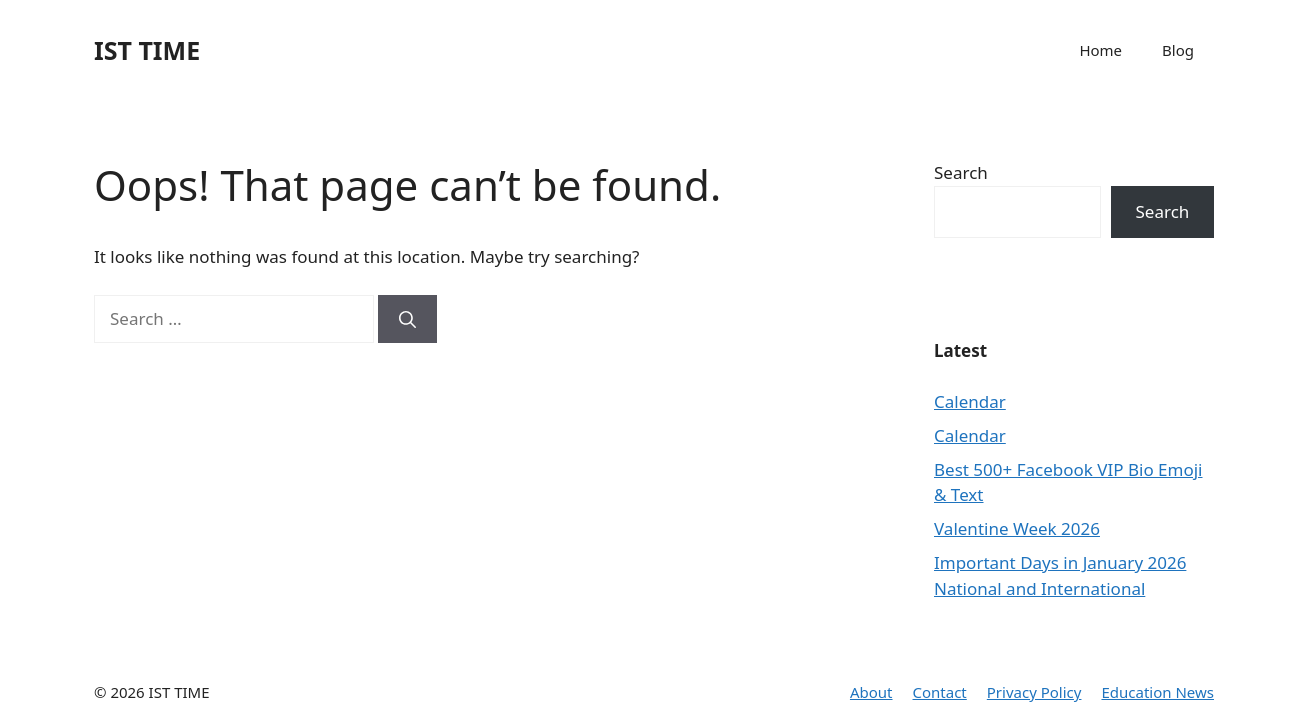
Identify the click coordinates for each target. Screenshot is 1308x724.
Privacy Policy (1034, 692)
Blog (1178, 50)
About (871, 692)
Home (1100, 50)
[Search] (407, 319)
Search (961, 172)
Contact (940, 692)
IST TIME (147, 50)
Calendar (970, 401)
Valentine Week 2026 (1017, 528)
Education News (1157, 692)
